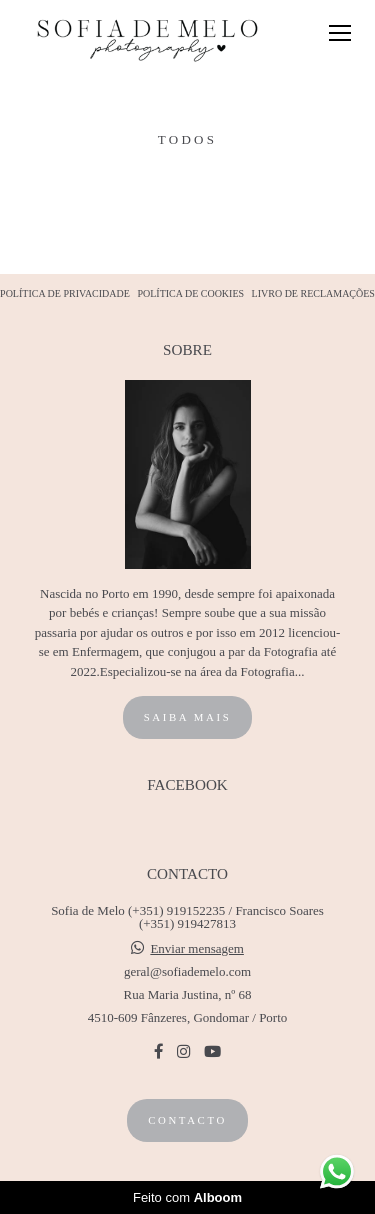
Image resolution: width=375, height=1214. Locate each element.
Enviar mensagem (197, 948)
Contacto (187, 1120)
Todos (187, 139)
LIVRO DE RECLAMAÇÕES (313, 294)
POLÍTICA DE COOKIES (190, 294)
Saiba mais (188, 717)
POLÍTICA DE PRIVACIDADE (65, 294)
